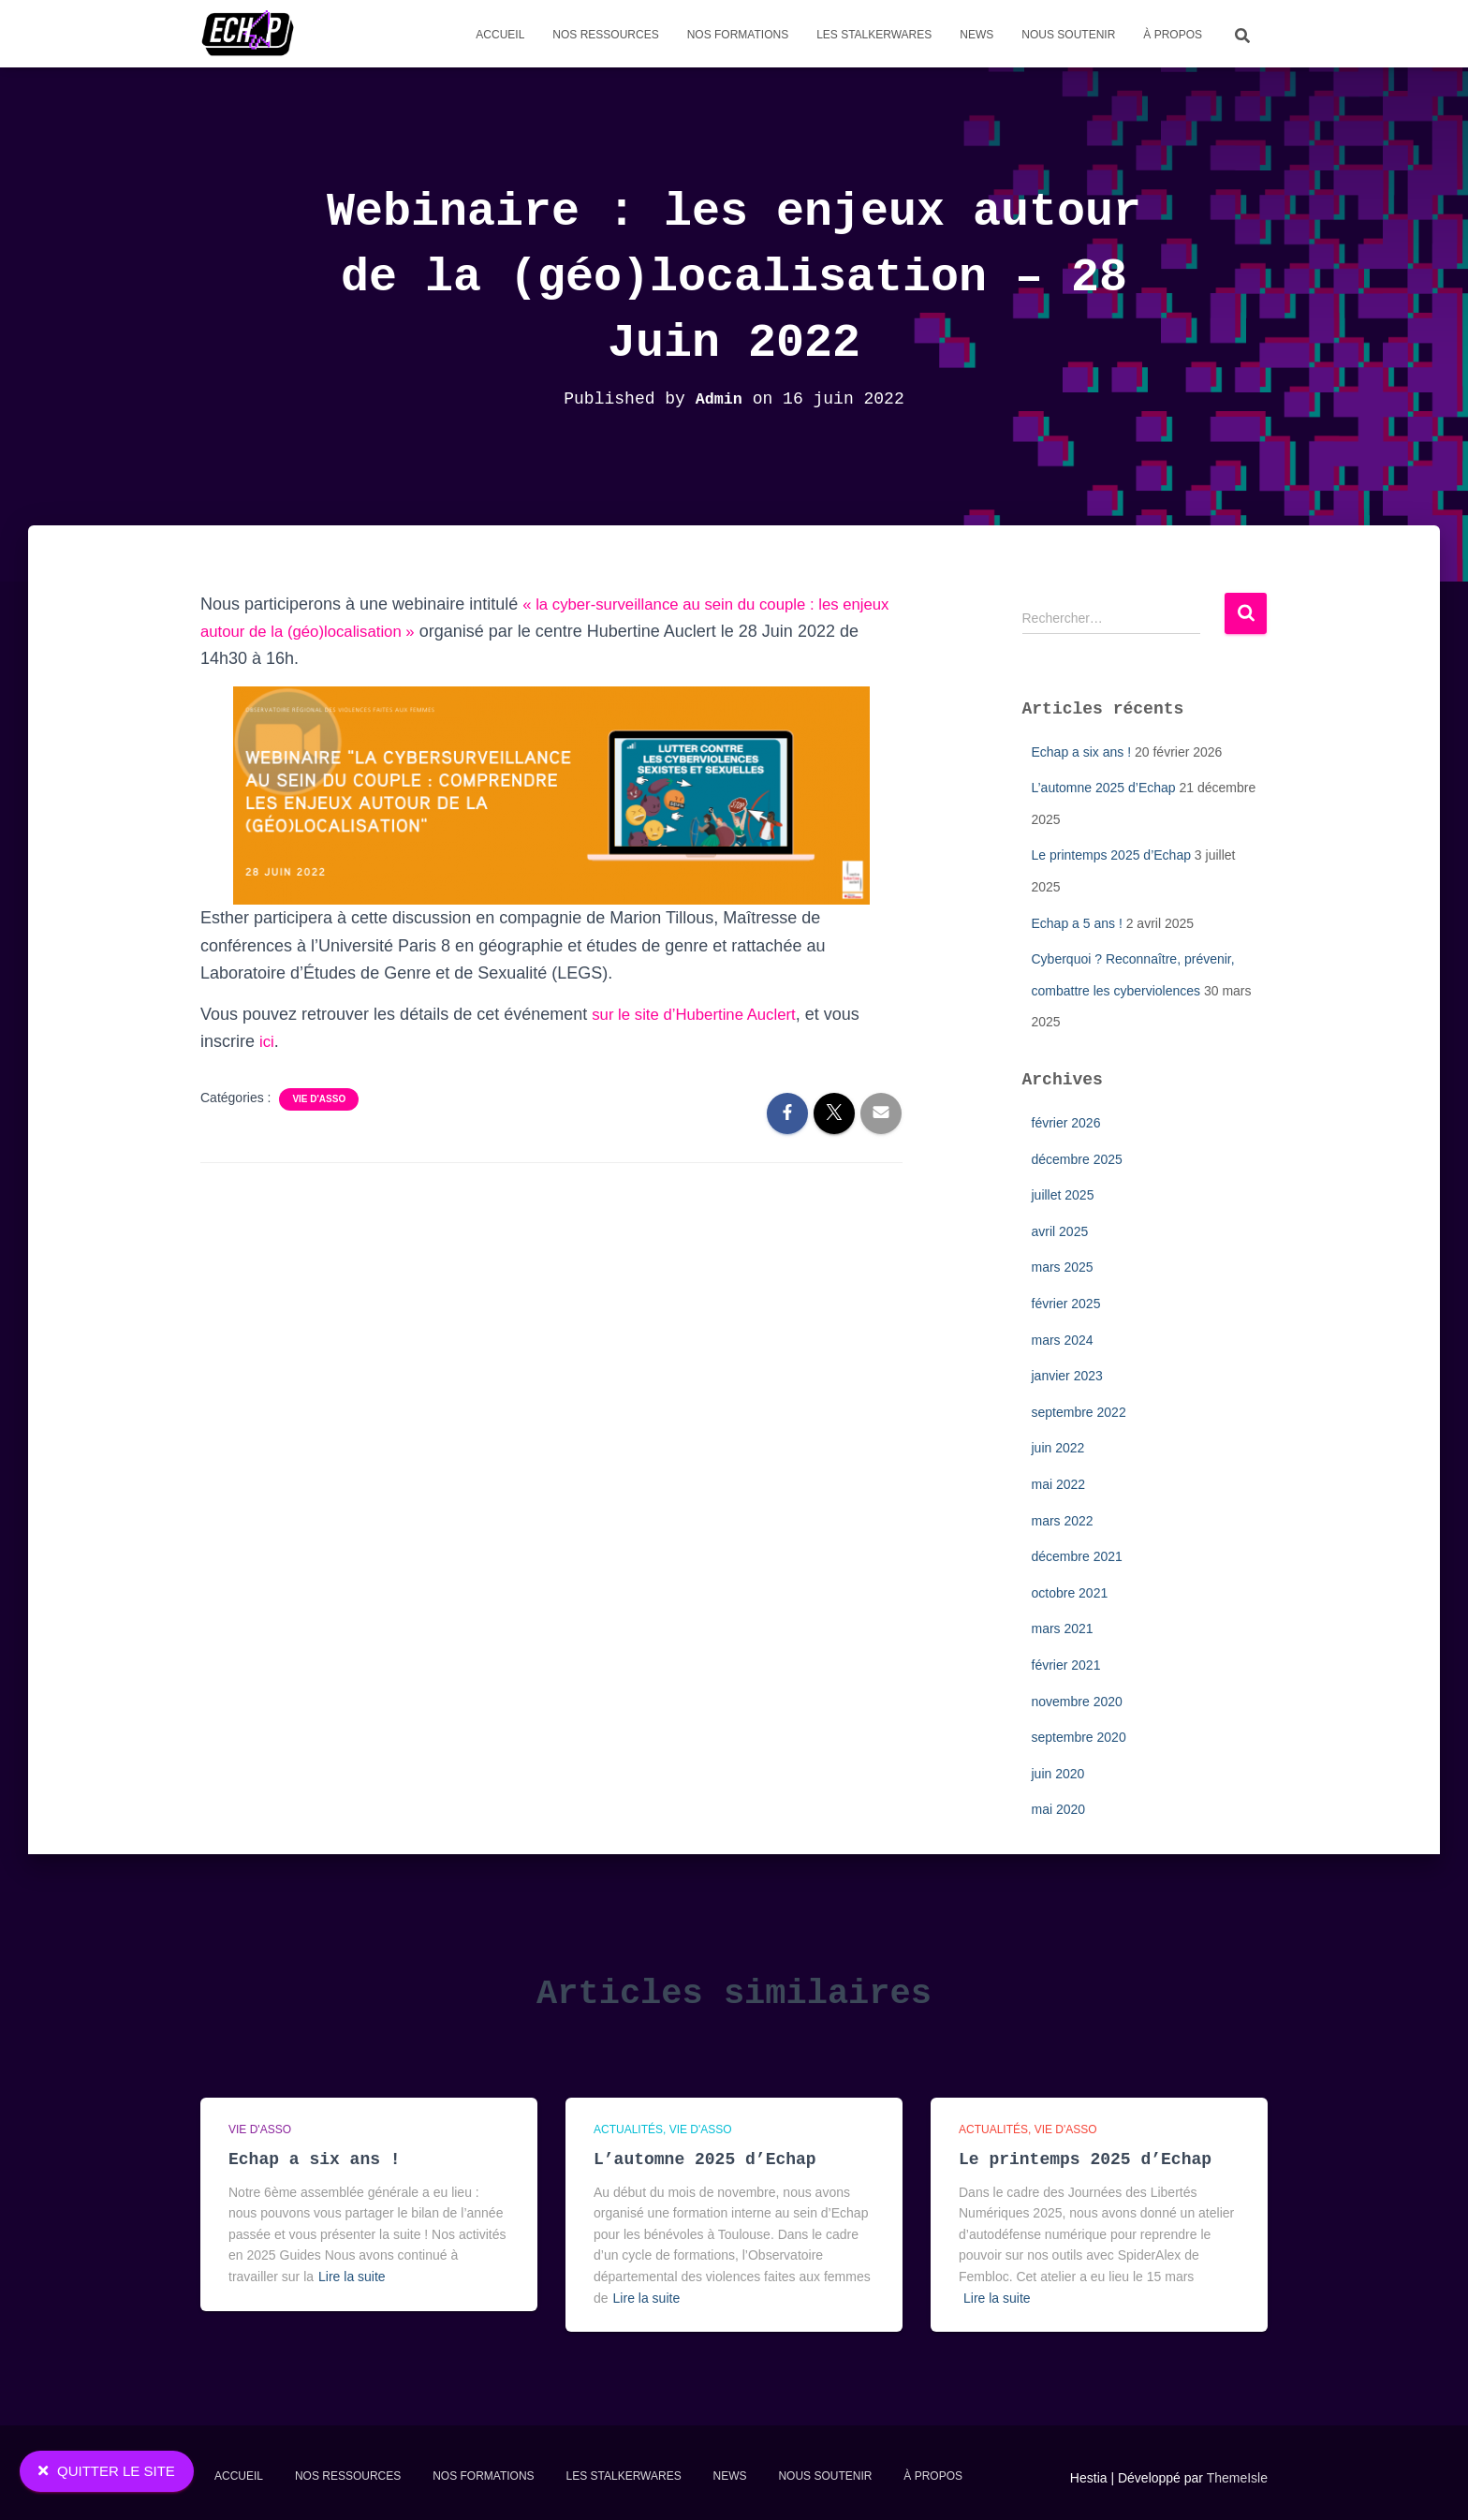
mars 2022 (1063, 1520)
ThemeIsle (1237, 2477)
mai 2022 (1059, 1484)
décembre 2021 (1077, 1556)
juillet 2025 (1063, 1194)
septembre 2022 (1079, 1412)
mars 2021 (1063, 1628)
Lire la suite (352, 2276)
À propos (1172, 34)
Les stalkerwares (874, 34)
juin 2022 (1058, 1447)
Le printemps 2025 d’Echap (1111, 854)
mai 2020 (1059, 1809)
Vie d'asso (318, 1099)
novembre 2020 (1077, 1701)
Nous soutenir (1068, 34)
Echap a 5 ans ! (1077, 923)
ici (267, 1041)
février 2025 (1066, 1303)
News (976, 34)
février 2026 (1066, 1122)
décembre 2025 (1077, 1159)
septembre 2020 (1079, 1737)
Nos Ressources (605, 34)
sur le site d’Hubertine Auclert (701, 1014)
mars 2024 (1063, 1340)
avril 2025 (1060, 1231)
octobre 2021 (1070, 1592)
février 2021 (1066, 1665)
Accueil (500, 34)
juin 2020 (1058, 1773)
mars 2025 (1063, 1267)
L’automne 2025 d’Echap (1104, 787)
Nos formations (737, 34)
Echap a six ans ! (1082, 751)
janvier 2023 (1067, 1375)
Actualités (628, 2129)
